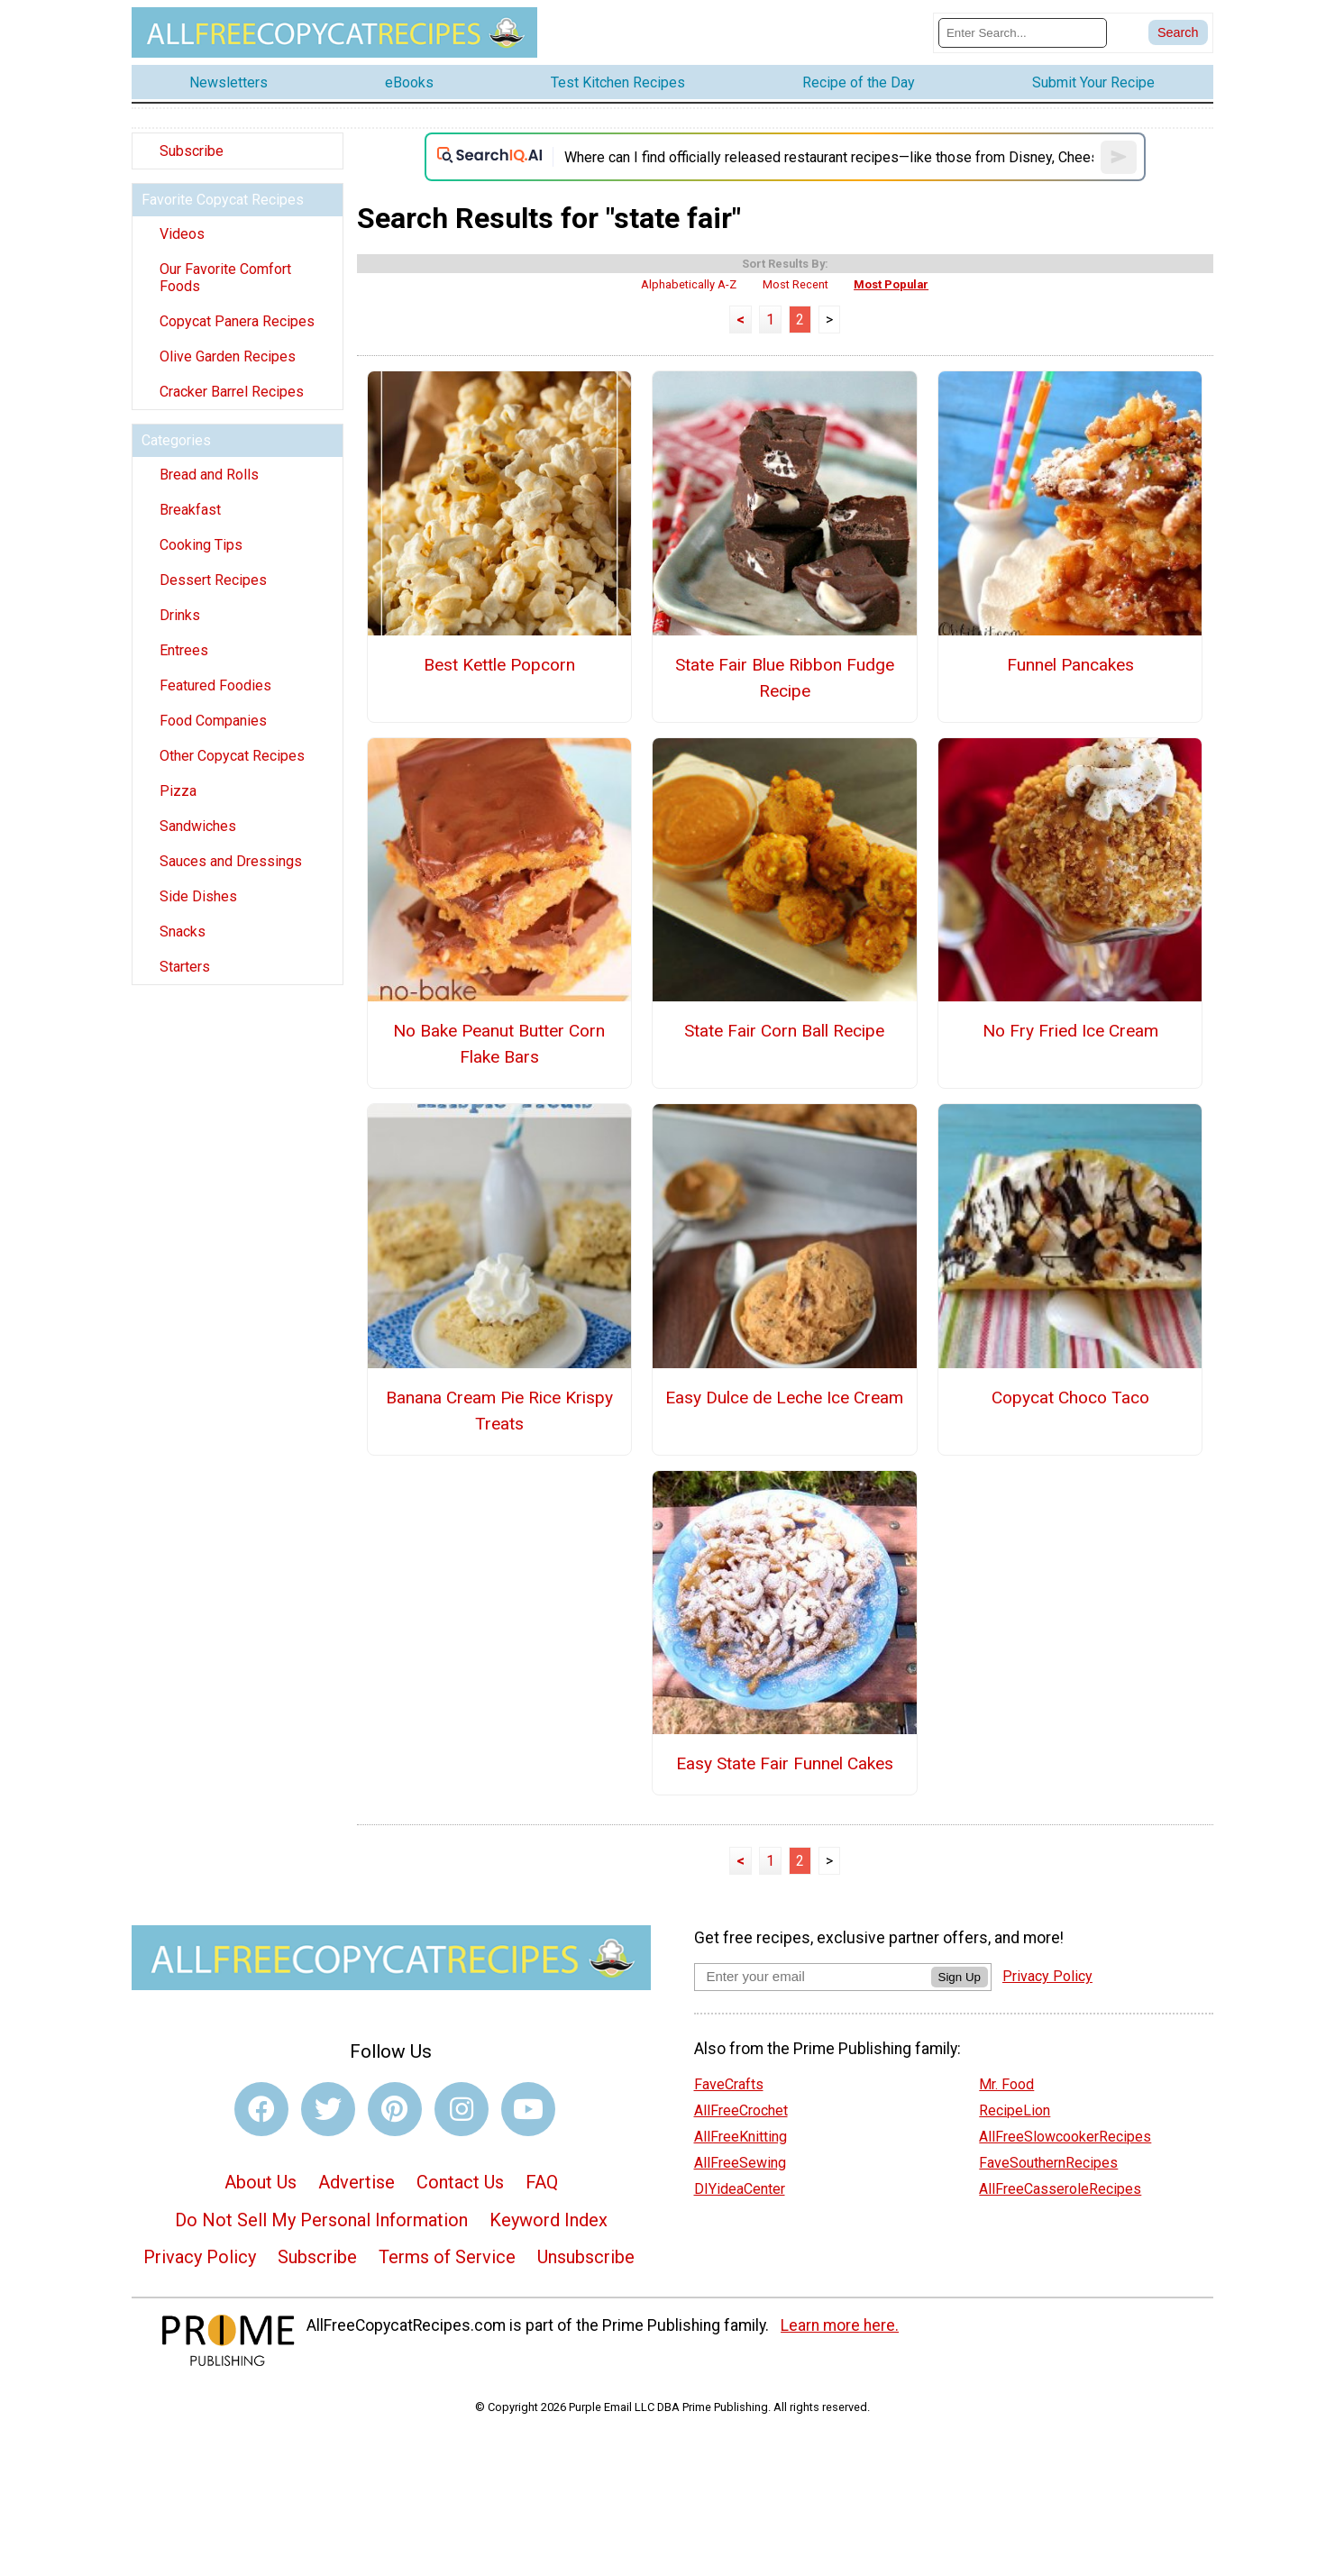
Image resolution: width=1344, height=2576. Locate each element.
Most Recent (795, 284)
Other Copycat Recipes (232, 755)
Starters (185, 966)
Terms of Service (447, 2257)
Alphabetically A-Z (688, 284)
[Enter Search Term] (1022, 33)
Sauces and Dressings (231, 861)
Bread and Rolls (209, 474)
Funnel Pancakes (1070, 664)
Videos (182, 233)
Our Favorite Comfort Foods (225, 277)
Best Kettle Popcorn (499, 664)
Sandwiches (198, 826)
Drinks (180, 615)
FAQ (542, 2182)
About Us (260, 2182)
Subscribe (192, 151)
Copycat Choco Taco (1070, 1397)
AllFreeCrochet (741, 2110)
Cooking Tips (201, 544)
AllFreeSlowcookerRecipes (1065, 2136)
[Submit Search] (1178, 32)
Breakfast (190, 509)
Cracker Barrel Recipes (232, 391)
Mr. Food (1006, 2084)
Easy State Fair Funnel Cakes (784, 1763)
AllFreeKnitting (740, 2136)
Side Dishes (198, 896)
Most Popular (891, 284)
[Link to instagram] (461, 2109)
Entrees (184, 650)
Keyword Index (548, 2220)
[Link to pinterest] (395, 2109)
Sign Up (959, 1977)
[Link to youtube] (528, 2109)
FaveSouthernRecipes (1048, 2162)
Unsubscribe (586, 2257)
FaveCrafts (728, 2084)
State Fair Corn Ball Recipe (784, 1030)
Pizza (178, 790)
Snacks (183, 931)
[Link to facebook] (261, 2109)
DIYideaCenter (739, 2188)
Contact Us (460, 2182)
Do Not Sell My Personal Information (321, 2220)
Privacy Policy (199, 2257)
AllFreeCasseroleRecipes (1060, 2188)
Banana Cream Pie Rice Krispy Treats (499, 1410)
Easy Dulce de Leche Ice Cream (784, 1397)
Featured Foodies (215, 685)
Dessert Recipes (213, 580)
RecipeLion (1014, 2110)
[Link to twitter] (328, 2109)
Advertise (356, 2182)
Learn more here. (840, 2325)
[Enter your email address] (813, 1976)
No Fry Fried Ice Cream (1070, 1030)
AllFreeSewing (740, 2162)
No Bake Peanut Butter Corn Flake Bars (499, 1043)
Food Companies (213, 720)
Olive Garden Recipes (228, 356)
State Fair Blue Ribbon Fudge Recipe (784, 677)
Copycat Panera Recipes (237, 321)
